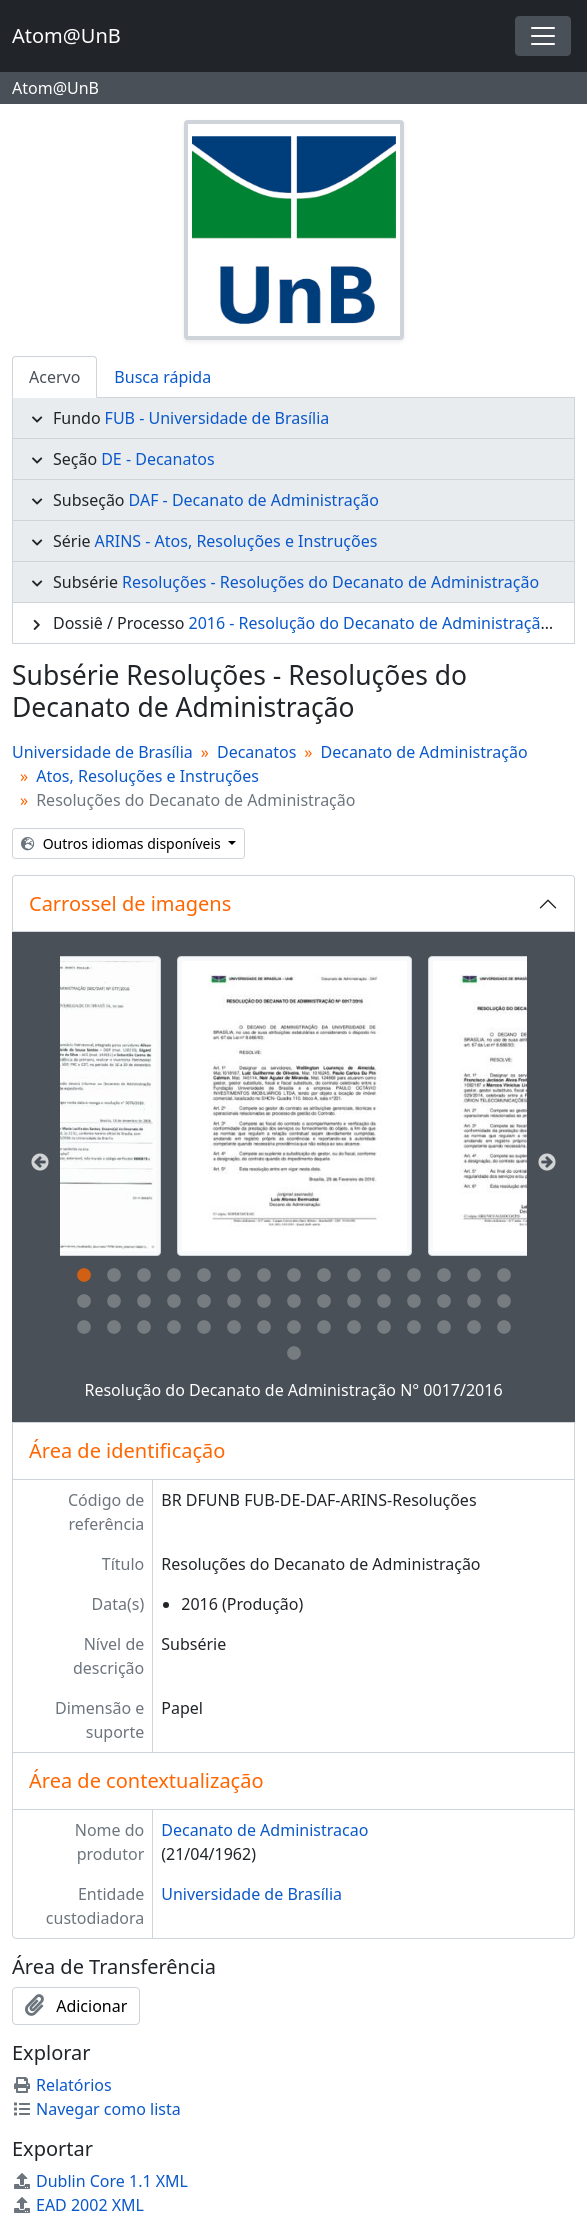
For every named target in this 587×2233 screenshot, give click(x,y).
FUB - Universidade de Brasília (217, 418)
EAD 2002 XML (78, 2205)
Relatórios (62, 2085)
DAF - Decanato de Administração (254, 500)
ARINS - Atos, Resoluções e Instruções (236, 541)
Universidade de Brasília (102, 752)
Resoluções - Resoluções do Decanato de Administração (330, 582)
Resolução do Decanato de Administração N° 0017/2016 (293, 1390)
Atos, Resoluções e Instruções (147, 776)
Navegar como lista (96, 2109)
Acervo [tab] (54, 377)
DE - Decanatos (157, 459)
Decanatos (256, 752)
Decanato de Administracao (264, 1830)
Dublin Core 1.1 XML (100, 2181)
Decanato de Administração (424, 752)
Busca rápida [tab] (162, 377)
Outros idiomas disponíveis (122, 843)
